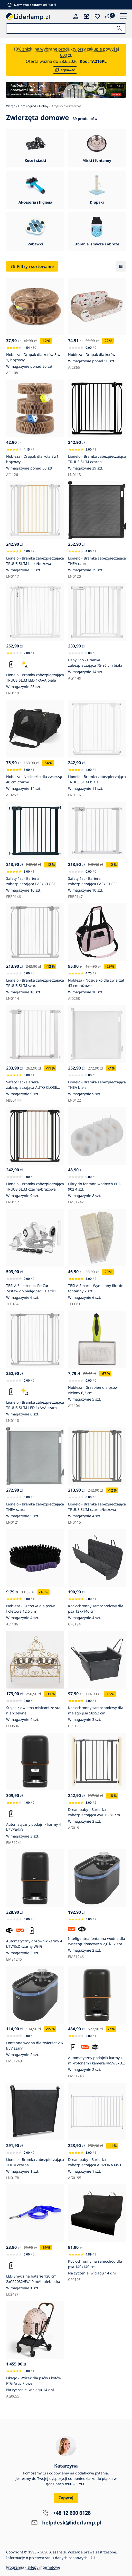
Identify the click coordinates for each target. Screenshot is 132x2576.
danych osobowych (71, 2557)
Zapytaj (66, 2498)
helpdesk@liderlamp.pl (71, 2522)
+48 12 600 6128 (72, 2512)
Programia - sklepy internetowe (33, 2567)
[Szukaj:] (66, 28)
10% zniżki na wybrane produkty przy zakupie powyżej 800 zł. (66, 52)
